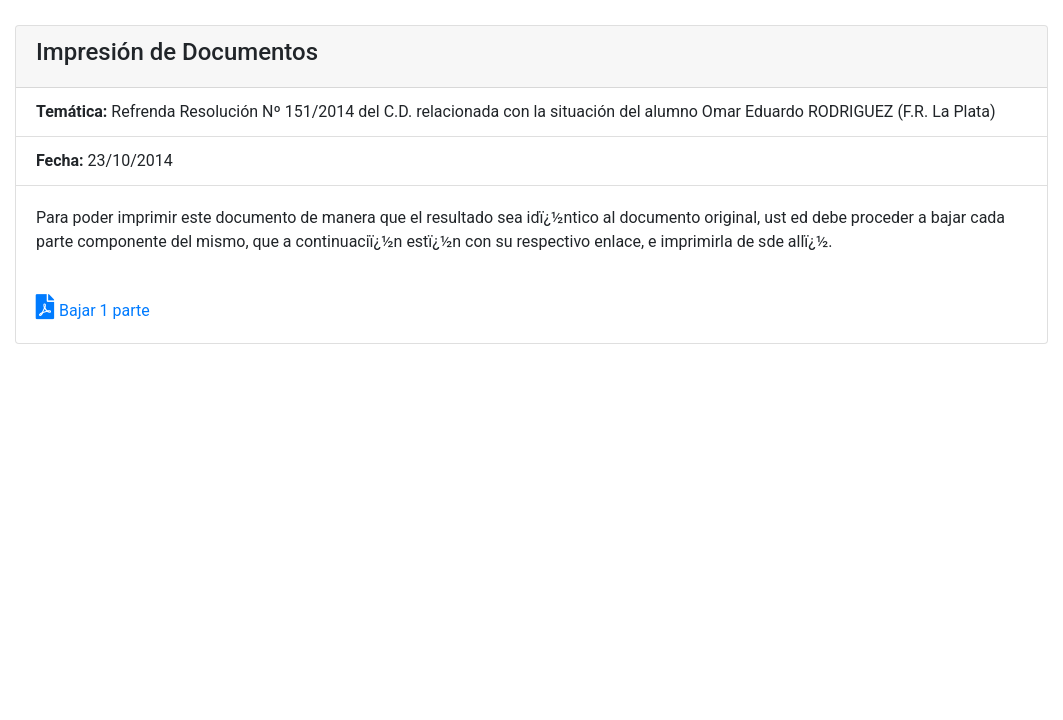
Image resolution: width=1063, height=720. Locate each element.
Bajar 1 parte (93, 310)
